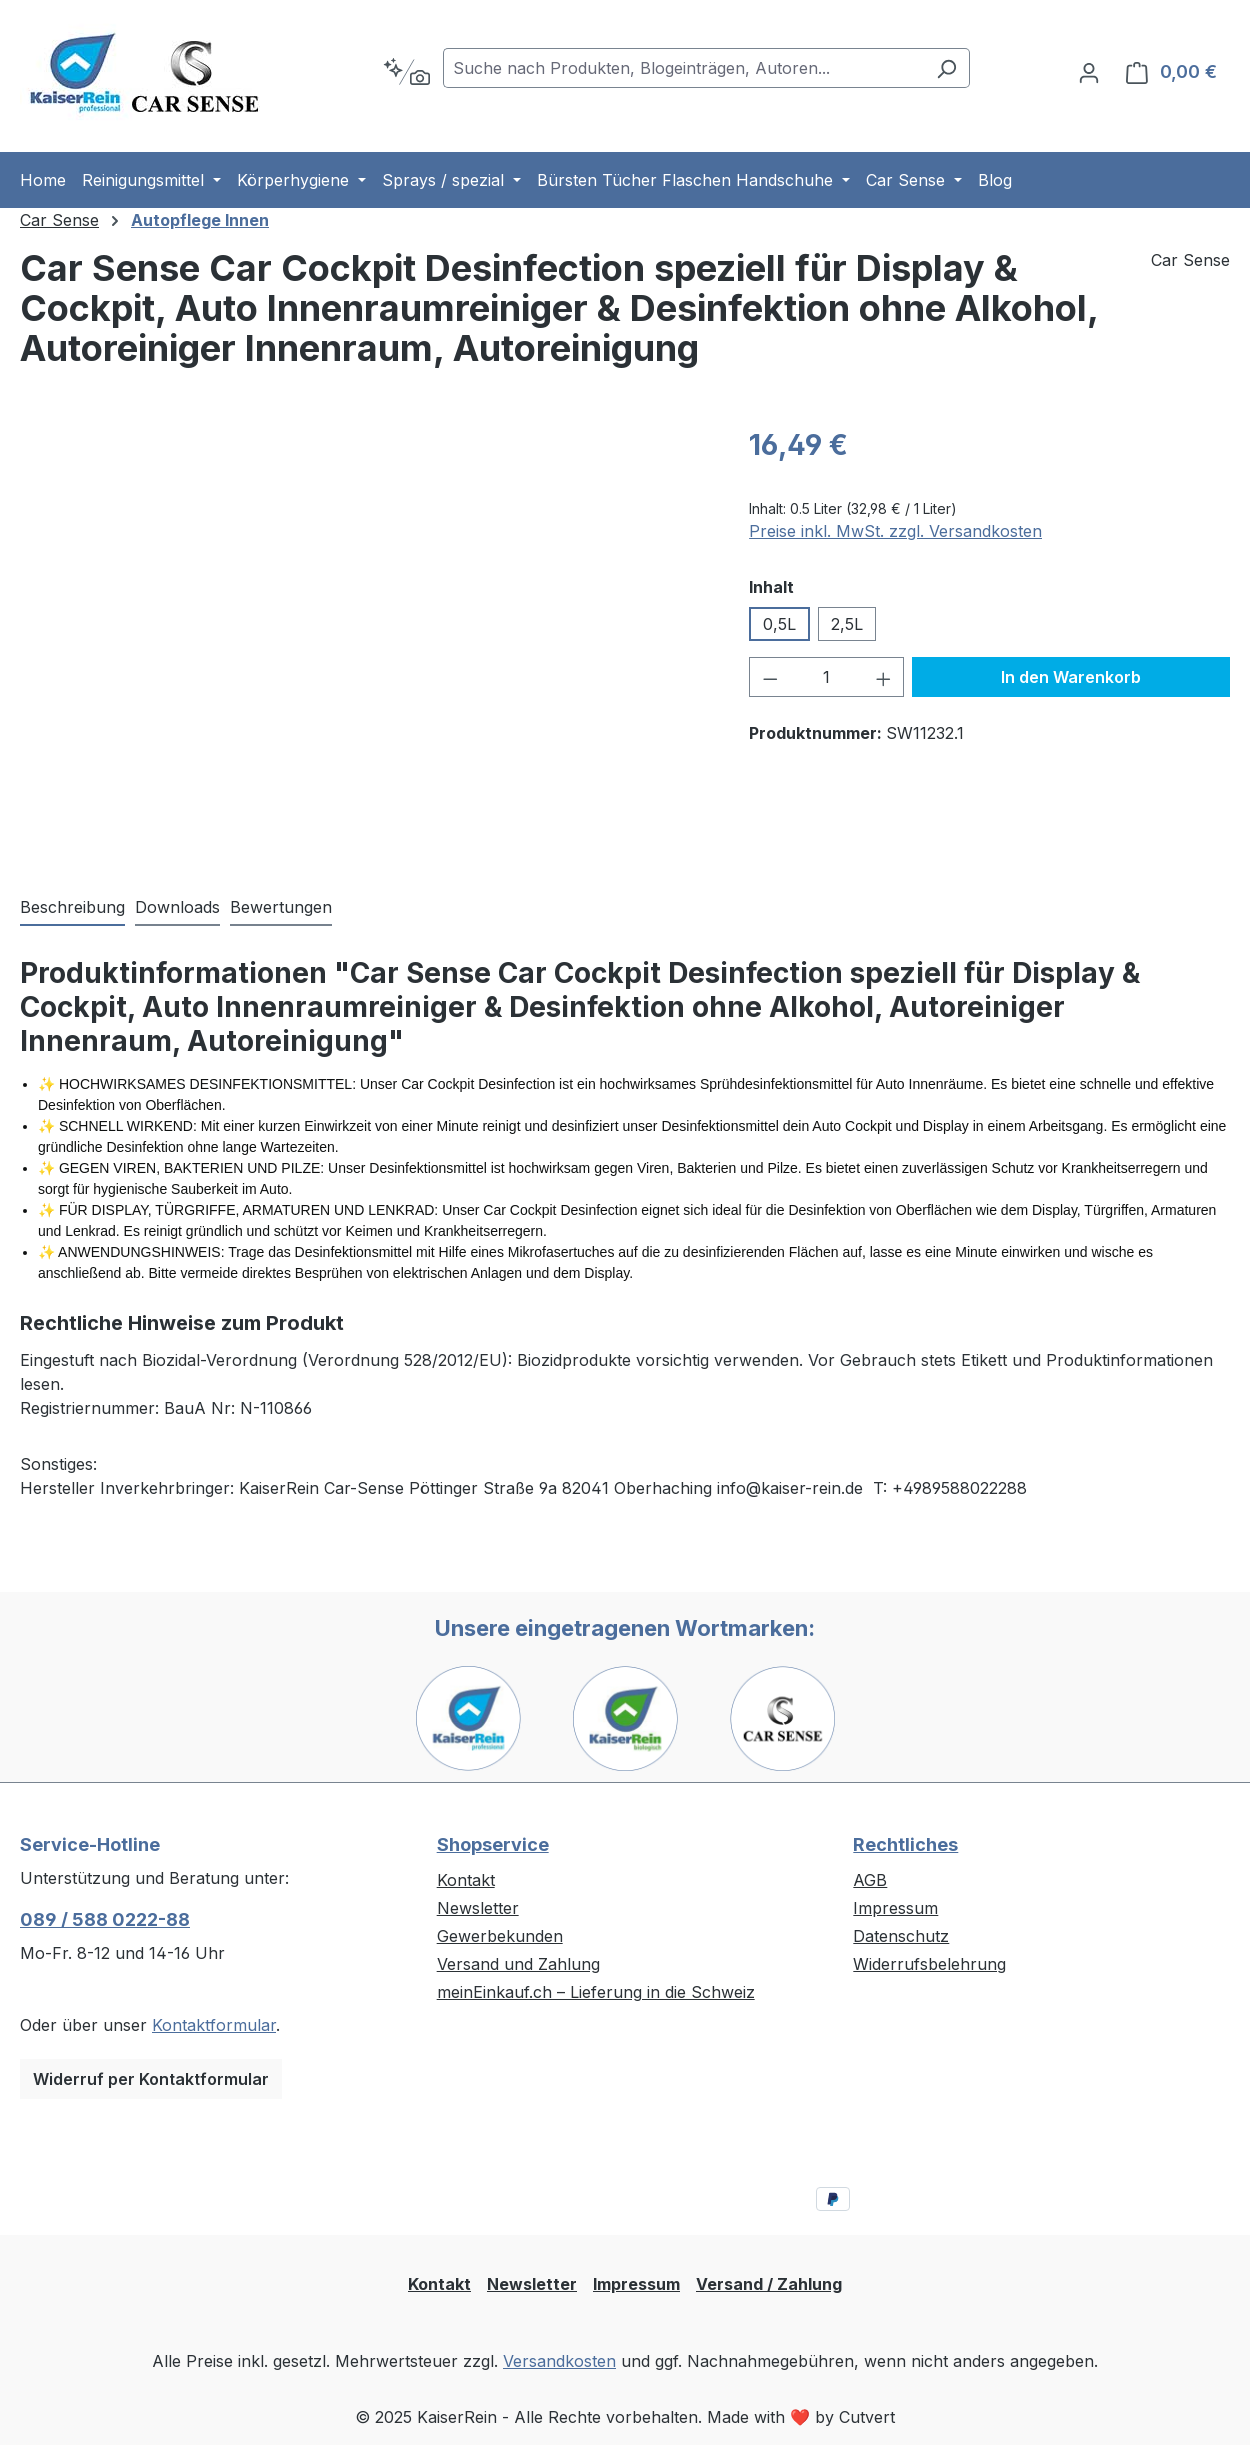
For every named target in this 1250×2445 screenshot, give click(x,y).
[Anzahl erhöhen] (884, 677)
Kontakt (466, 1880)
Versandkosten (559, 2361)
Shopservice (493, 1844)
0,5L (779, 624)
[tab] (72, 908)
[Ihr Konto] (1089, 72)
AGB (870, 1880)
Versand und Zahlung (518, 1964)
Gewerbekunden (500, 1936)
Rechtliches (905, 1844)
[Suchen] (946, 68)
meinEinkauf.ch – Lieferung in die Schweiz (596, 1992)
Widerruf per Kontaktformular (151, 2079)
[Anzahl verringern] (770, 677)
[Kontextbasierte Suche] (406, 72)
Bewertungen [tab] (281, 907)
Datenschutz (901, 1936)
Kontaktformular (214, 2025)
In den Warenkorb (1071, 677)
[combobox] (683, 68)
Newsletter (478, 1908)
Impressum (895, 1908)
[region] (364, 639)
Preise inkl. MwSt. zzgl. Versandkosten (895, 531)
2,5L (847, 624)
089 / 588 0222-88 (105, 1919)
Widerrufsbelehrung (929, 1964)
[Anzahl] (827, 677)
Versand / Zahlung (769, 2284)
